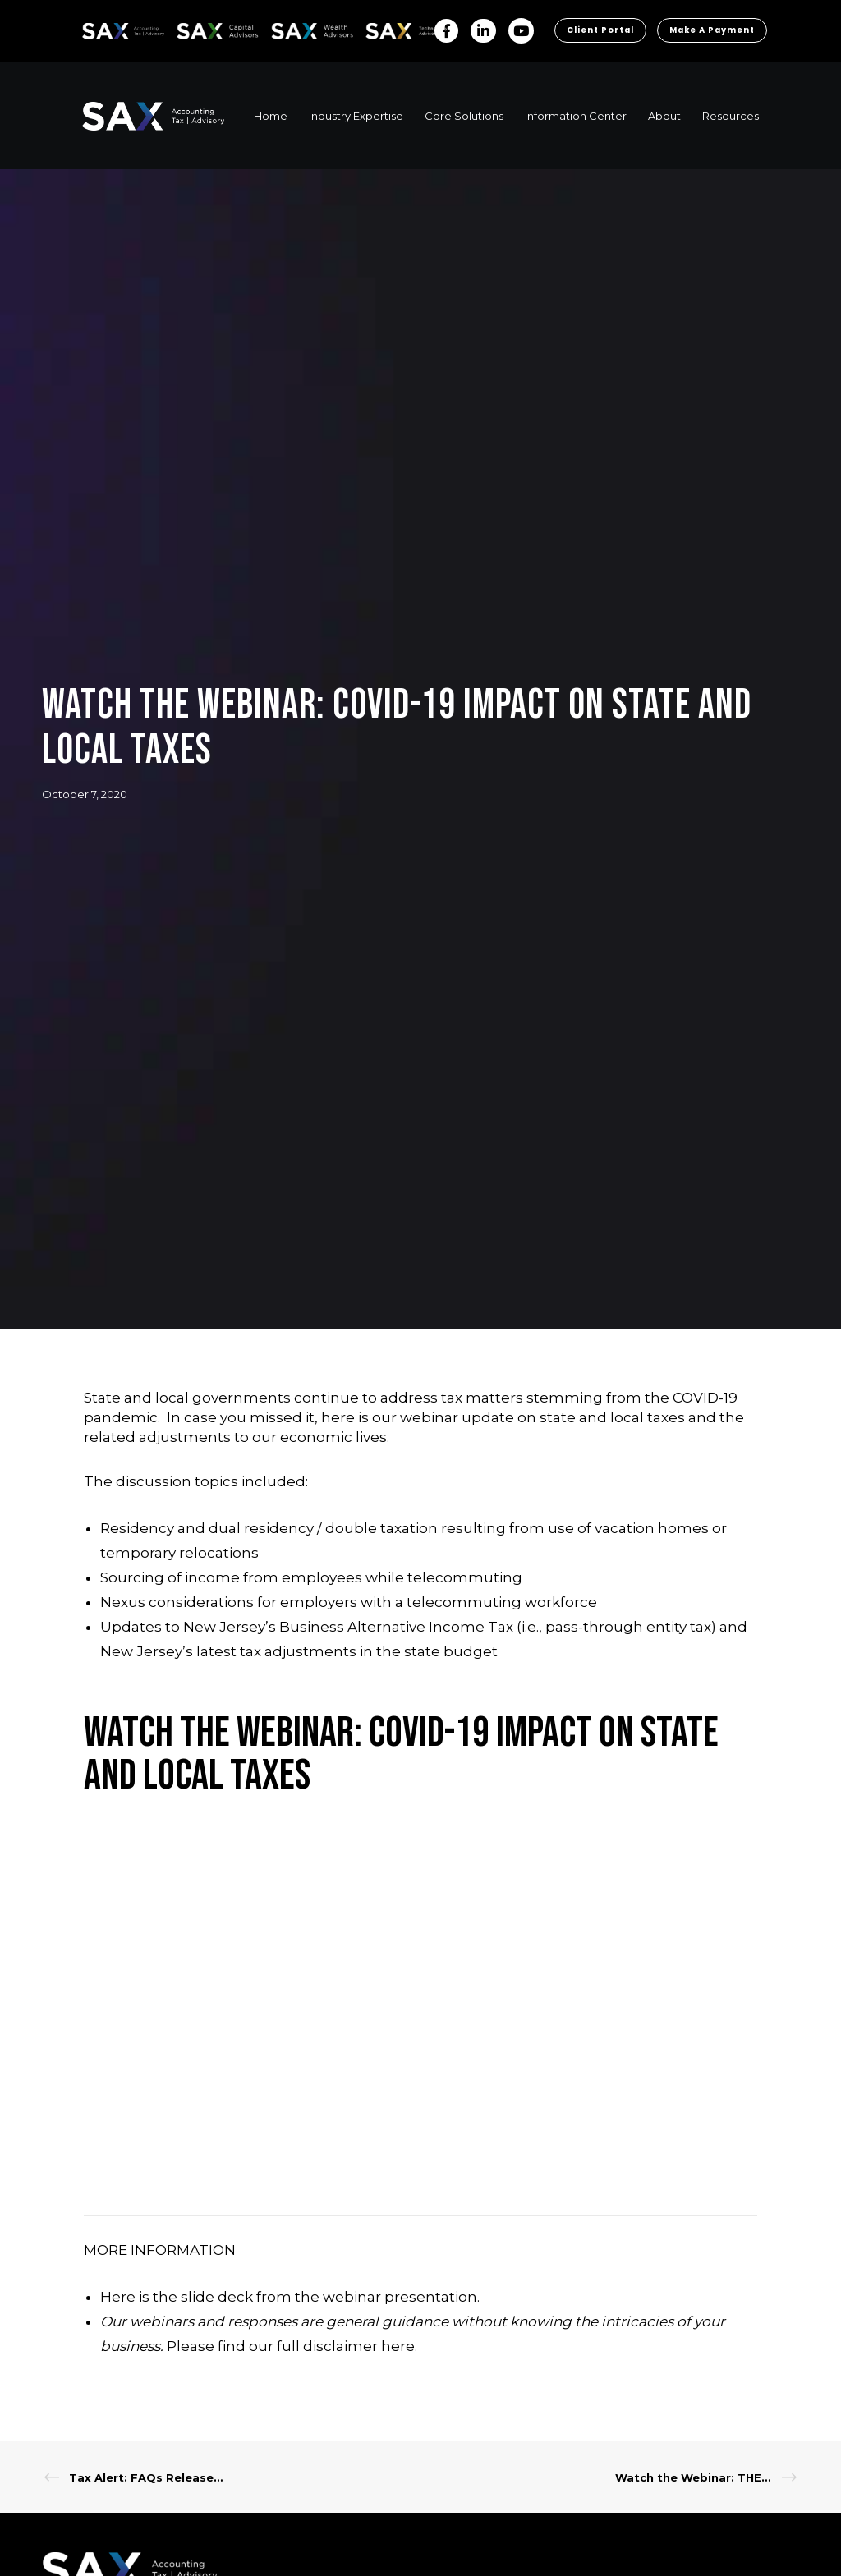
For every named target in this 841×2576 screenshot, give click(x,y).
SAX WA (290, 28)
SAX (91, 28)
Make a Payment (709, 72)
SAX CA (194, 28)
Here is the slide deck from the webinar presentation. (290, 2337)
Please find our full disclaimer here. (292, 2386)
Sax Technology (395, 31)
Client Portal (592, 72)
